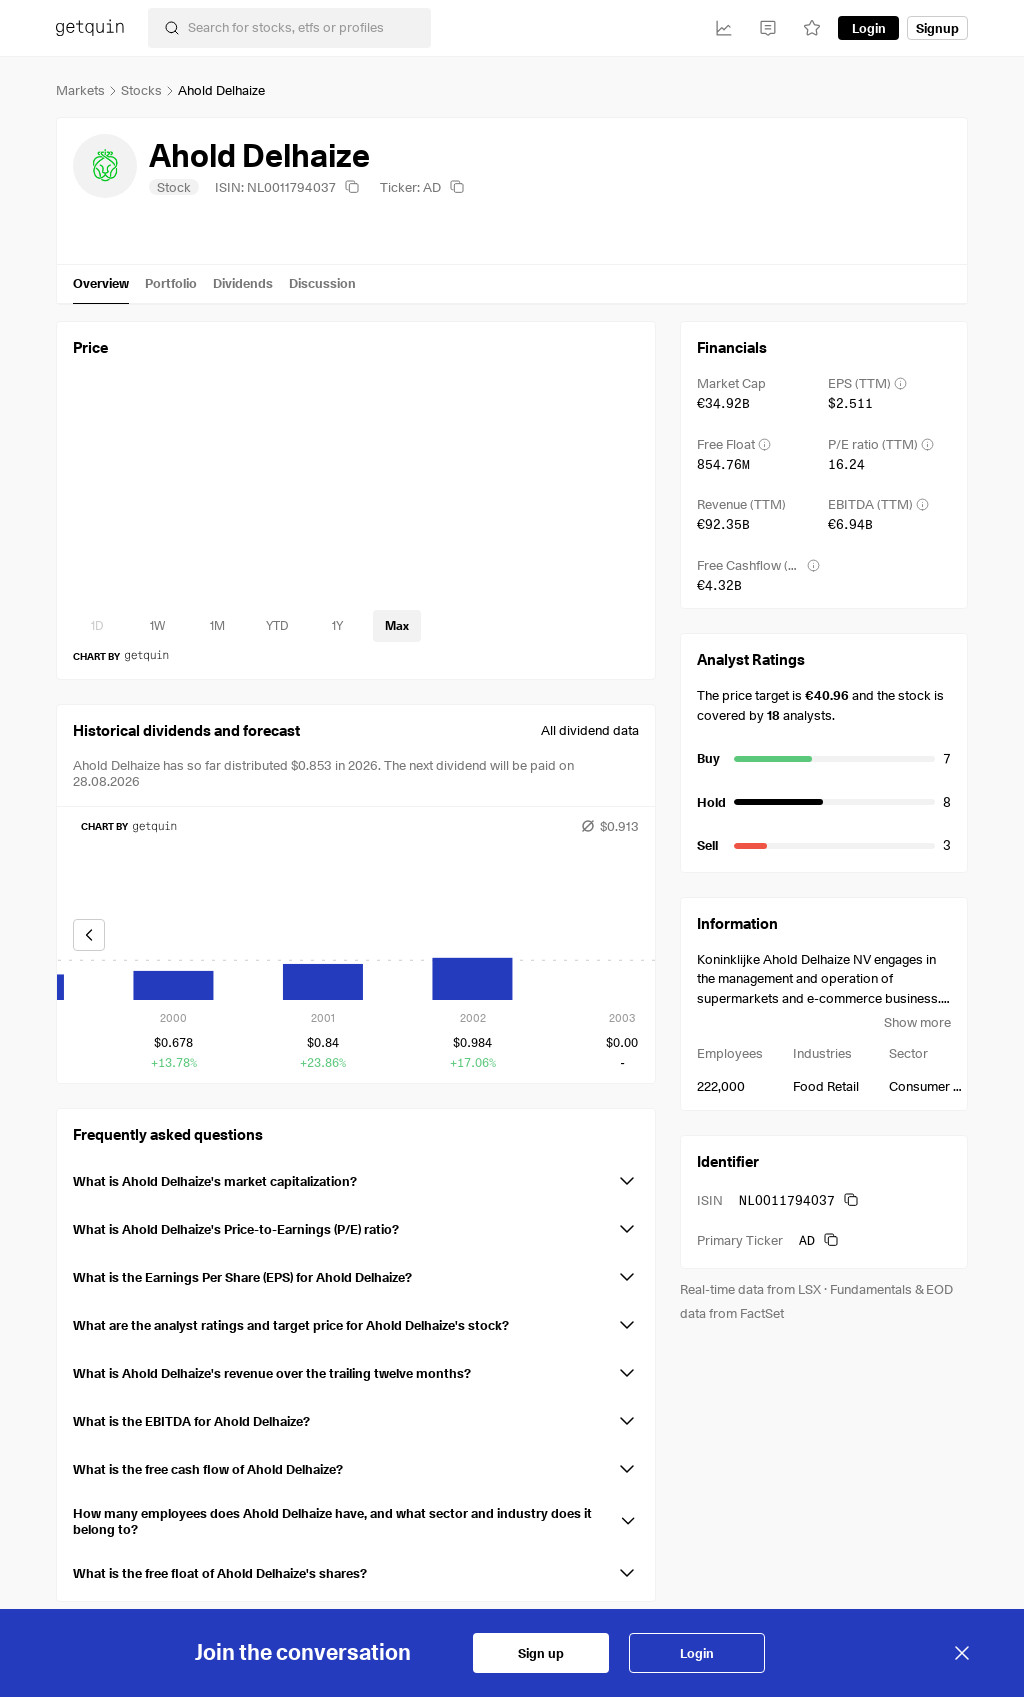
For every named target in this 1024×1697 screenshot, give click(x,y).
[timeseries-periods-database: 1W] (157, 626)
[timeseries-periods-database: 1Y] (337, 626)
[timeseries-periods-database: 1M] (217, 626)
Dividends (243, 283)
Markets (80, 90)
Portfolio (171, 283)
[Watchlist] (812, 28)
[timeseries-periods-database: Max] (397, 626)
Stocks (141, 90)
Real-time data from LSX (750, 1289)
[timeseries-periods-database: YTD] (277, 626)
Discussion (322, 283)
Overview (101, 283)
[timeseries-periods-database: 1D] (97, 626)
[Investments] (724, 28)
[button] (356, 1177)
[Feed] (768, 28)
